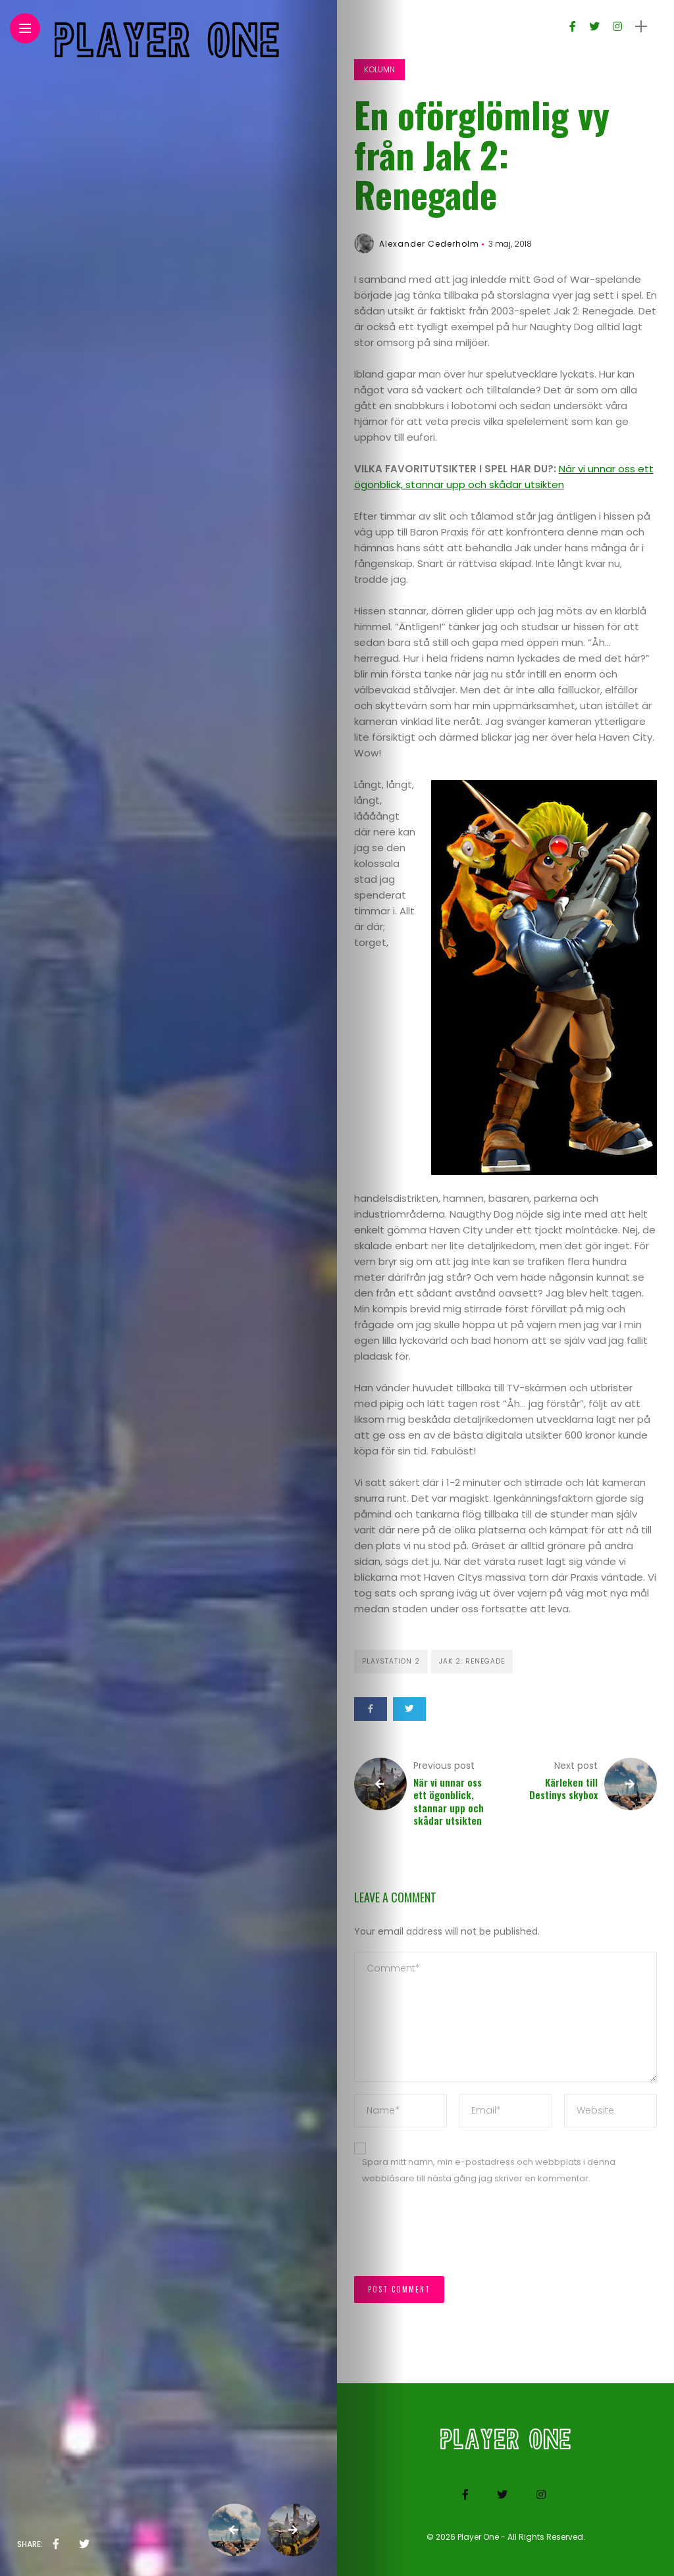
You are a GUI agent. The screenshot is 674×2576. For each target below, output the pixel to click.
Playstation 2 (391, 1661)
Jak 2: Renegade (472, 1661)
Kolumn (379, 69)
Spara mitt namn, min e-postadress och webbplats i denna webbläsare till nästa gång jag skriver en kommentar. (488, 2170)
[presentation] (454, 2237)
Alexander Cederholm (429, 243)
